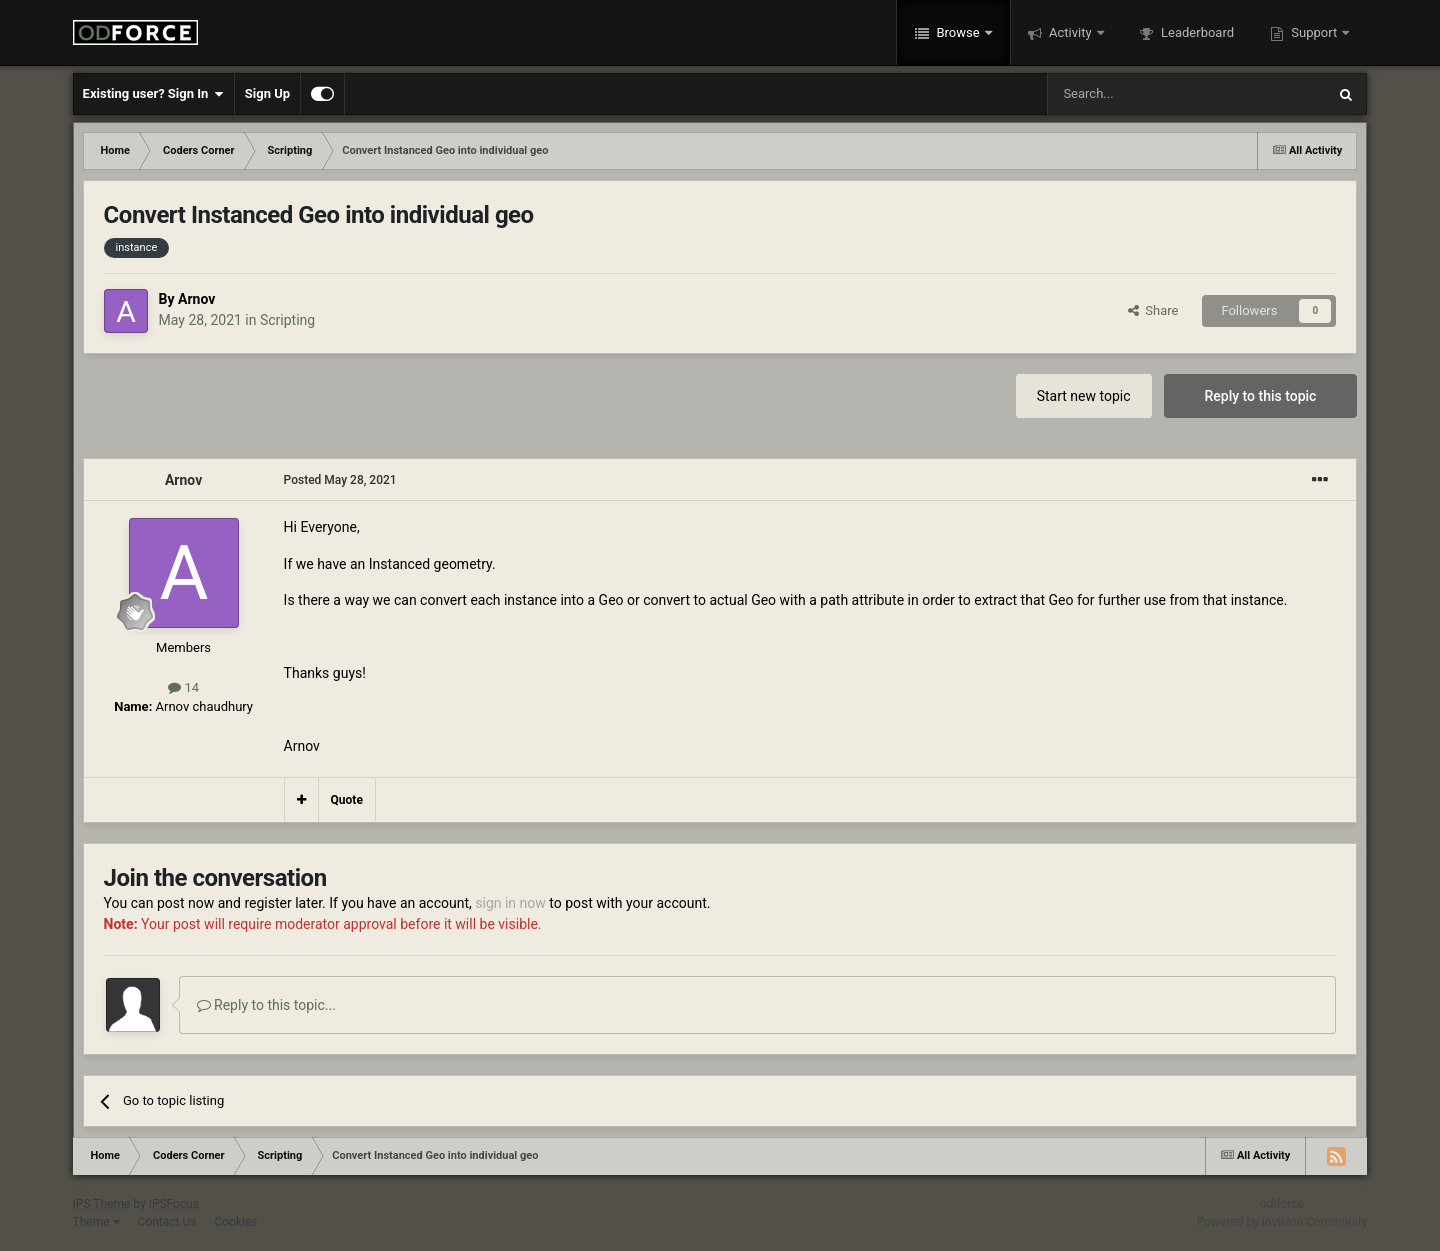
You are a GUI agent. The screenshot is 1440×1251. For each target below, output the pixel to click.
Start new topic (1084, 396)
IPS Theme (102, 1204)
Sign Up (267, 93)
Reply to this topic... (266, 1005)
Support (1314, 32)
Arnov (196, 299)
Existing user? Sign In (153, 94)
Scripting (287, 320)
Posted (340, 480)
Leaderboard (1196, 32)
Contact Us (167, 1222)
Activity (1070, 32)
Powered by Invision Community (1282, 1222)
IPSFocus (174, 1204)
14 (183, 687)
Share (1153, 310)
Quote (347, 800)
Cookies (235, 1222)
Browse (958, 32)
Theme (96, 1222)
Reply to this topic (1261, 396)
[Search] (1139, 94)
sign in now (510, 903)
